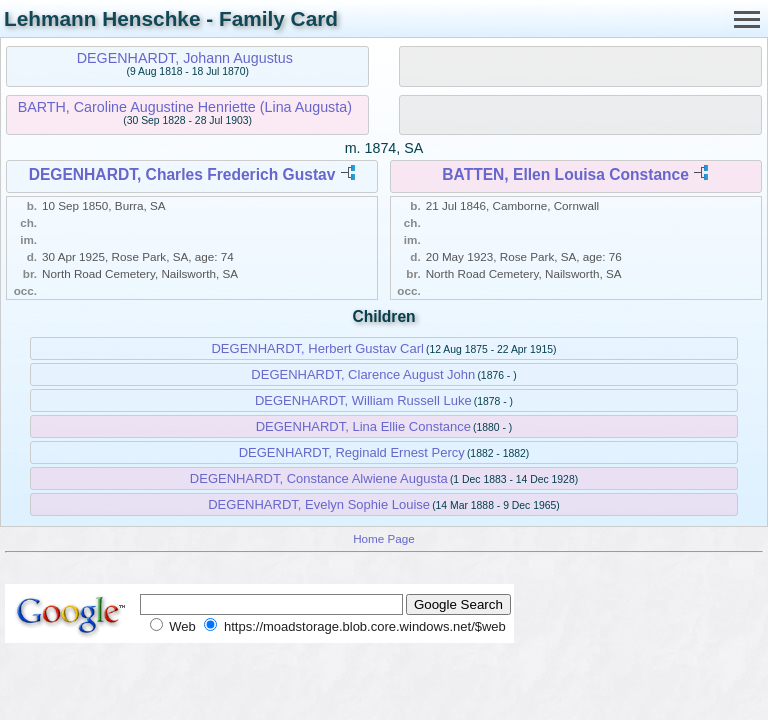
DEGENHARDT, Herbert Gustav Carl (317, 348)
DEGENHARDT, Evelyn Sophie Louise (319, 504)
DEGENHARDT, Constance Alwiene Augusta (319, 478)
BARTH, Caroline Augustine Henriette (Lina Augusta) (185, 107)
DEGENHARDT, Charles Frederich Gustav (182, 174)
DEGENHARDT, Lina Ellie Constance (363, 426)
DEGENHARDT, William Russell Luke (363, 400)
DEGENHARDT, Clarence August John (363, 374)
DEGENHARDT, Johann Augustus (185, 58)
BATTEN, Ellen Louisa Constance (565, 174)
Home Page (384, 538)
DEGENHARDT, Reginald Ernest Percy (352, 452)
